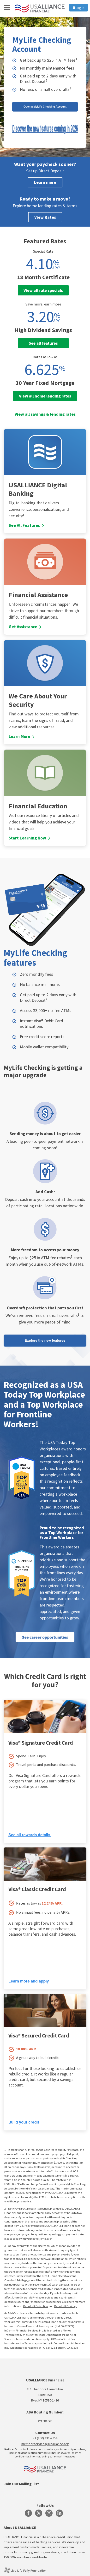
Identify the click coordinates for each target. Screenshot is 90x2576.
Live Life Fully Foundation (29, 2570)
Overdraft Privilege (65, 2306)
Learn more (45, 182)
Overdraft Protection (35, 2306)
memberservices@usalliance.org (45, 2444)
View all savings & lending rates (45, 414)
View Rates (45, 217)
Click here (68, 2302)
